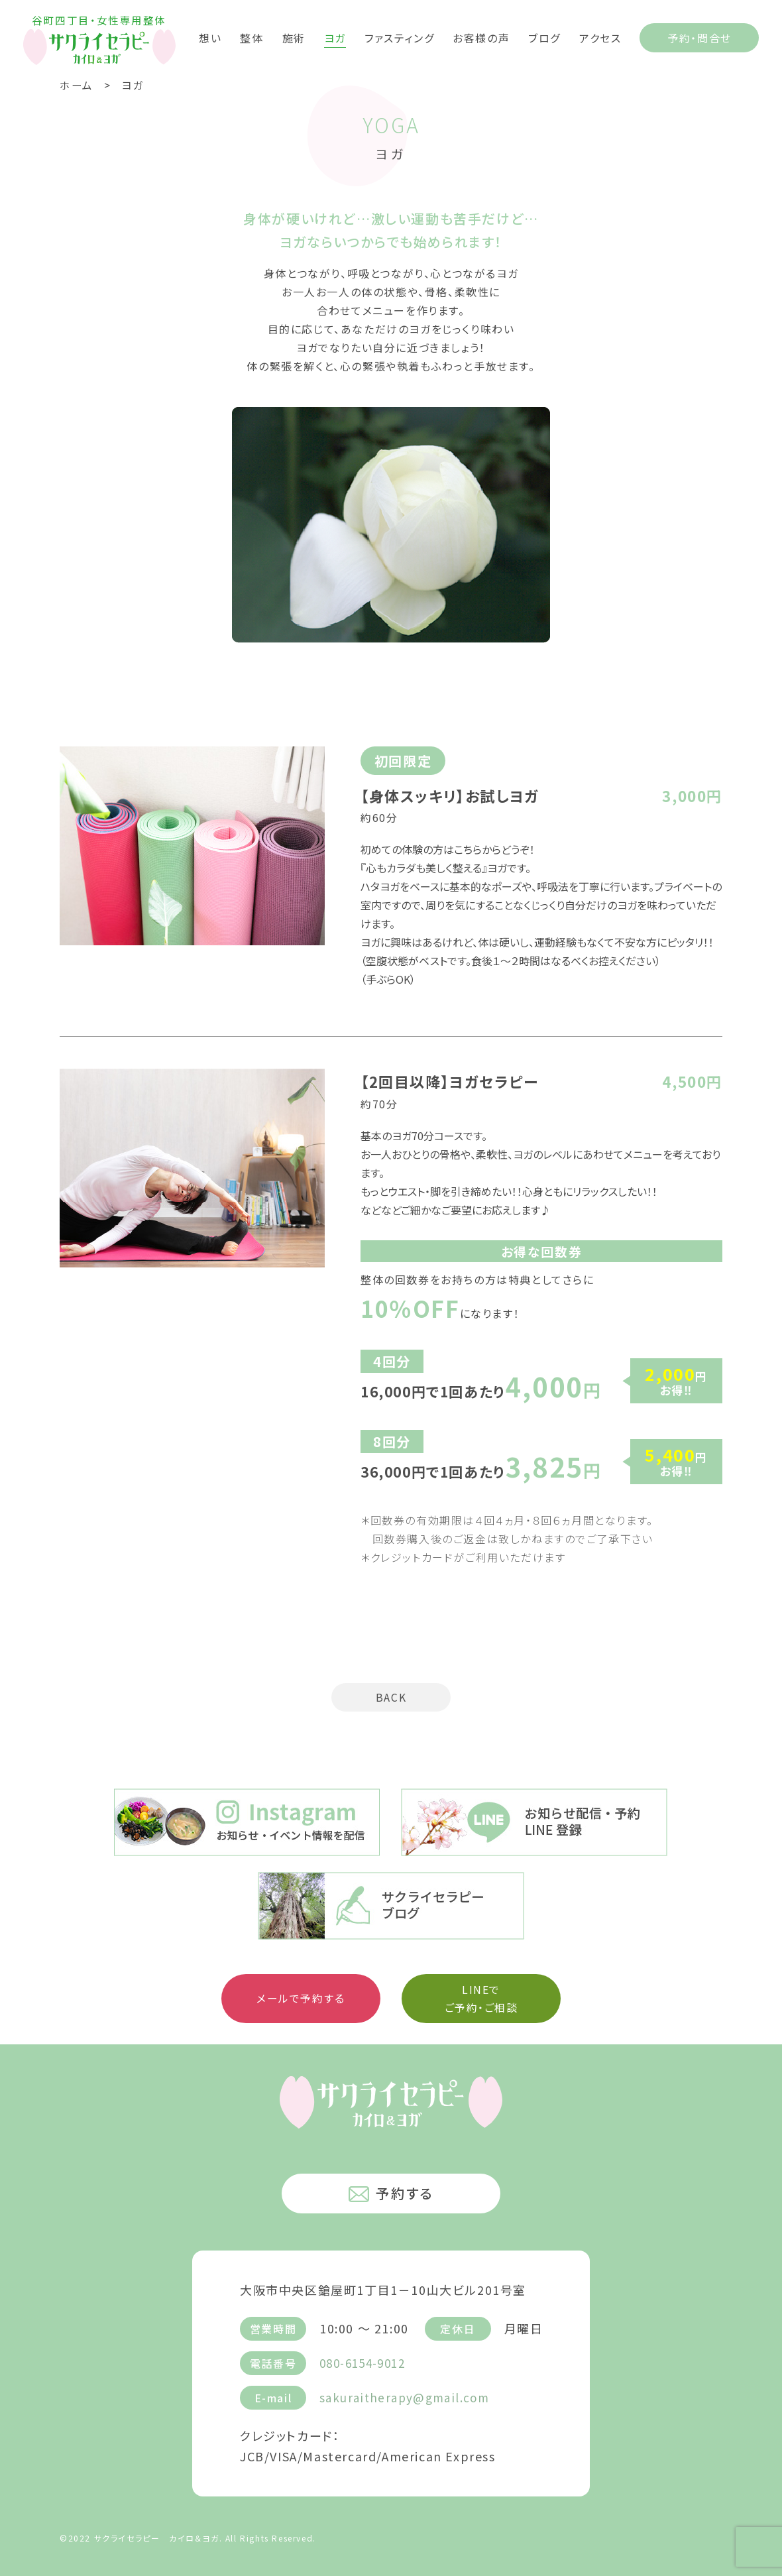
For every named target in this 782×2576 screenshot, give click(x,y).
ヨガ (335, 37)
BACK (391, 1698)
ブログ (544, 37)
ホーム (76, 85)
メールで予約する (301, 1999)
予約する (391, 2192)
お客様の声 (481, 37)
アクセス (600, 37)
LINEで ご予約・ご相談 (481, 1998)
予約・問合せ (699, 38)
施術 (294, 37)
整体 (251, 37)
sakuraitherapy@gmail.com (408, 2396)
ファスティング (399, 37)
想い (210, 37)
